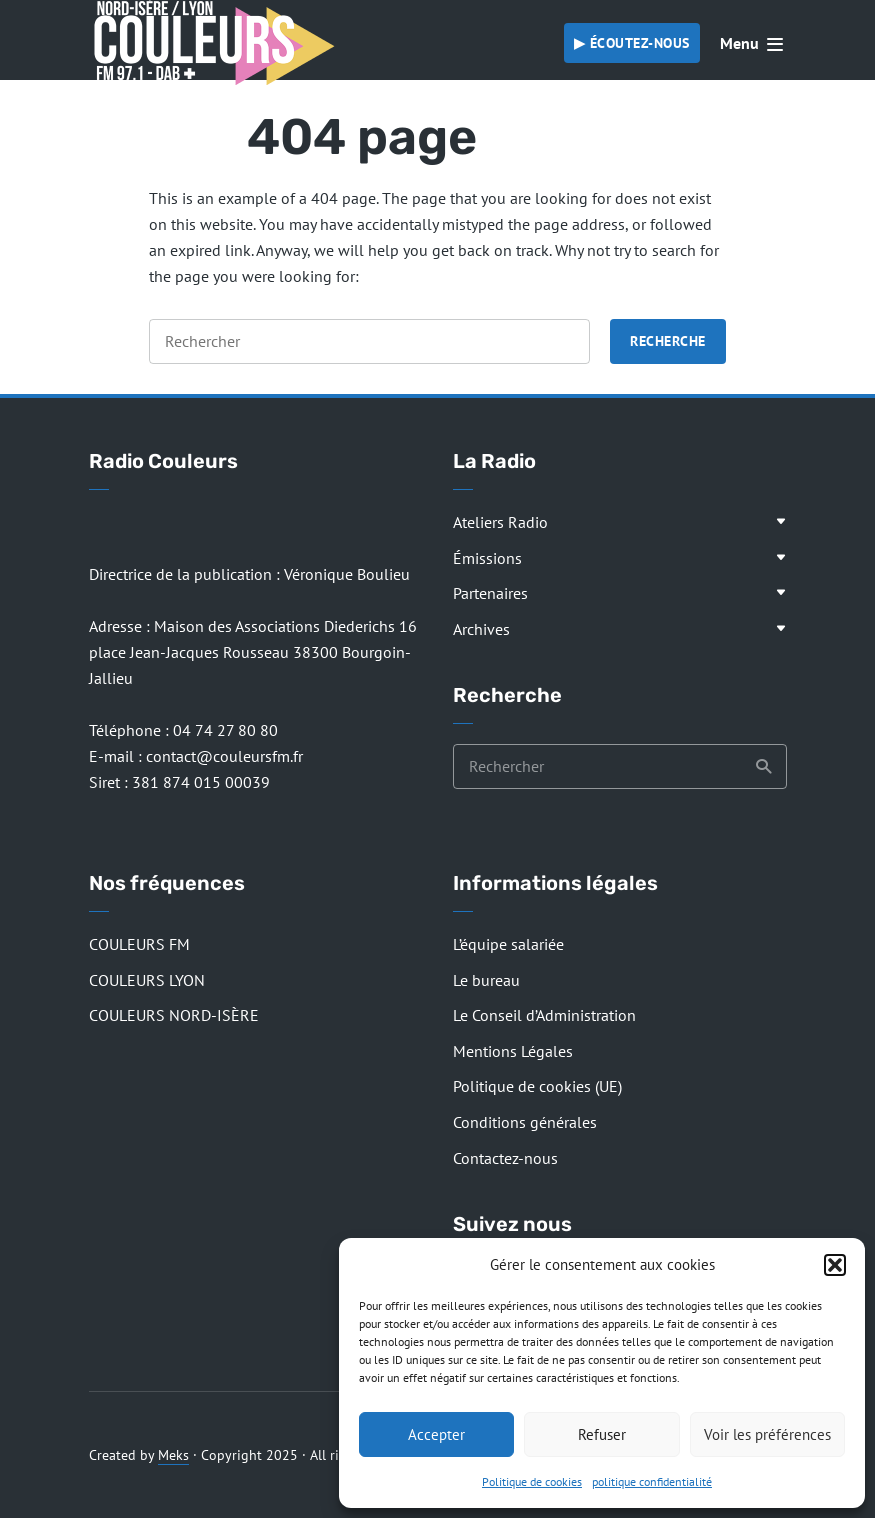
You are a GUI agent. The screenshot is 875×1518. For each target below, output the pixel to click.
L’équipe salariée (508, 944)
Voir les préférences (767, 1434)
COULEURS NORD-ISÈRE (174, 1015)
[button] (835, 1265)
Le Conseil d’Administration (544, 1015)
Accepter (436, 1434)
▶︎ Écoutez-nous (632, 43)
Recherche (668, 341)
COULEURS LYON (147, 980)
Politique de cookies (532, 1481)
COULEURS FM (139, 944)
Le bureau (486, 980)
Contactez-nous (505, 1158)
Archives (481, 629)
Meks (173, 1455)
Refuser (602, 1434)
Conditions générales (525, 1122)
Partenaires (490, 593)
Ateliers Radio (500, 522)
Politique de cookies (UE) (537, 1086)
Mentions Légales (513, 1051)
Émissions (487, 558)
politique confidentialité (652, 1481)
